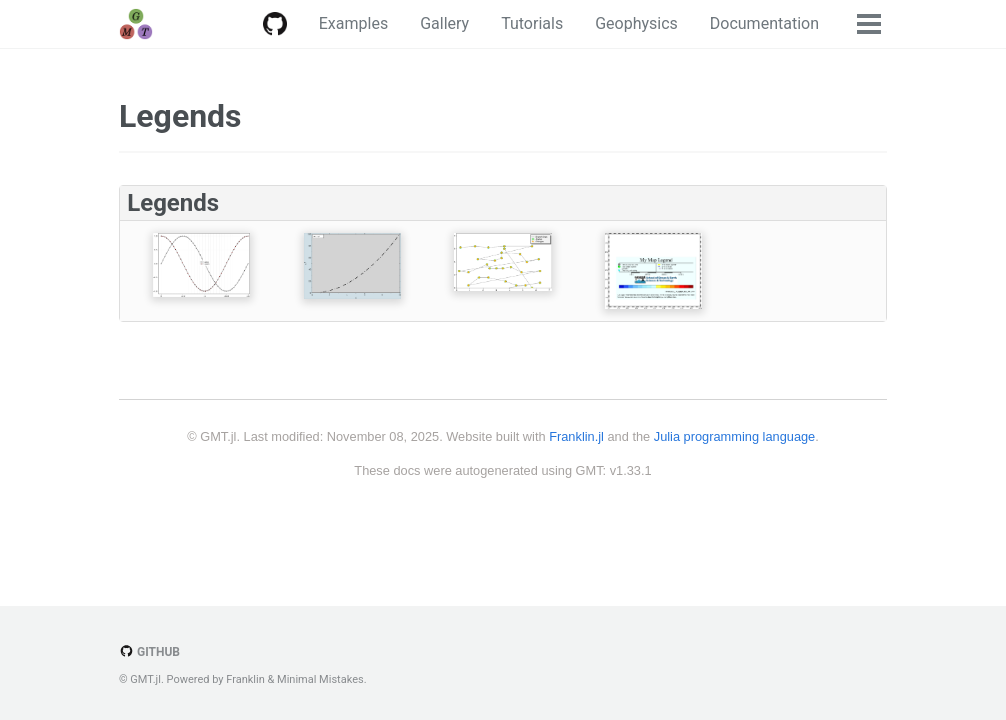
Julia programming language (734, 436)
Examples (353, 23)
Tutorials (532, 23)
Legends (180, 116)
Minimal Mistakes (320, 679)
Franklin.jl (576, 436)
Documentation (764, 23)
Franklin (245, 679)
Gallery (444, 23)
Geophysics (636, 23)
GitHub (149, 652)
